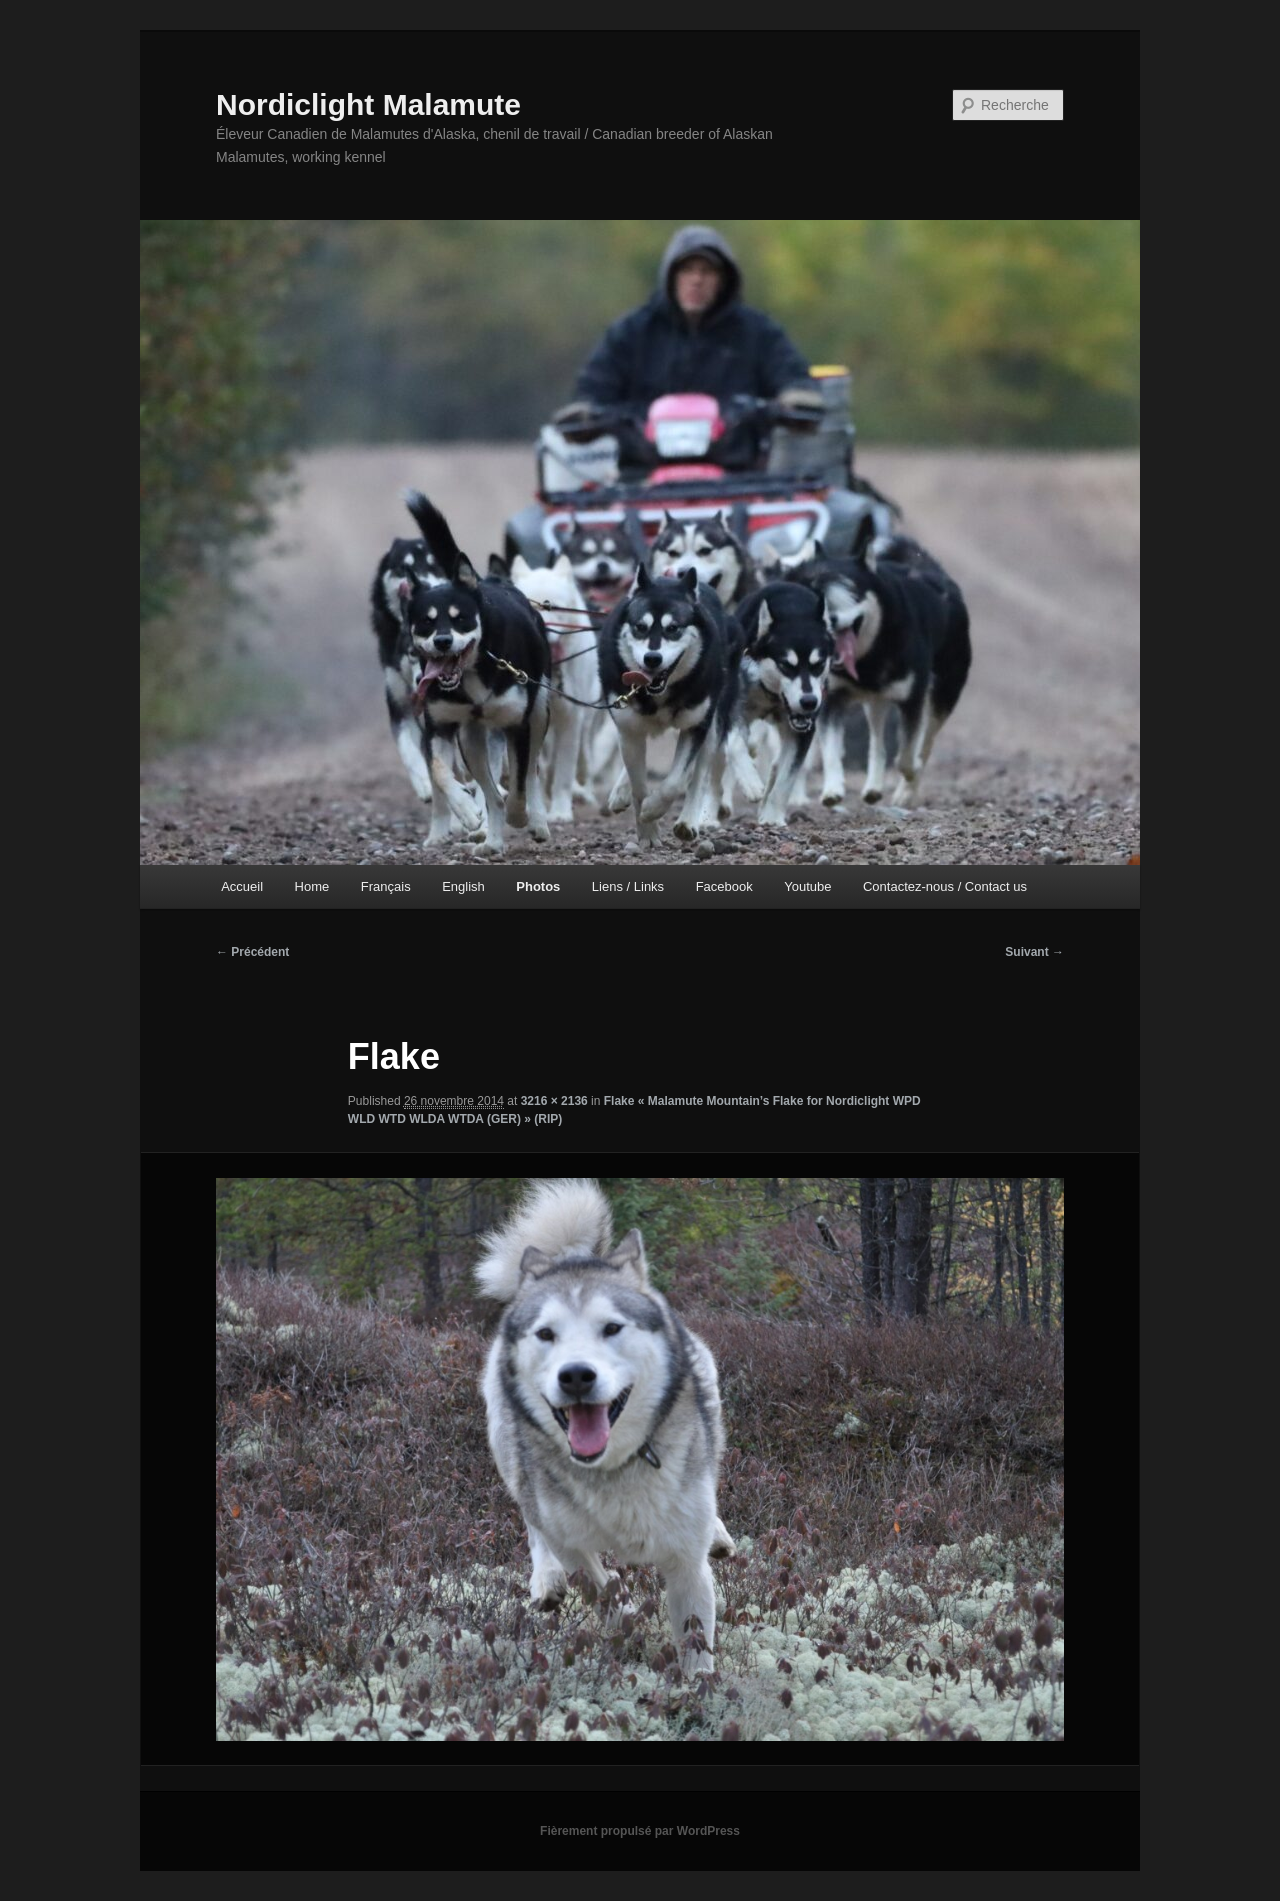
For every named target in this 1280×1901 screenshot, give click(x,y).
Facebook (724, 886)
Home (312, 886)
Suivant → (1034, 952)
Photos (538, 886)
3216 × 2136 (554, 1101)
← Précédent (252, 952)
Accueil (242, 886)
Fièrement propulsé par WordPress (640, 1831)
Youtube (807, 886)
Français (386, 886)
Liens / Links (628, 886)
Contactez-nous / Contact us (945, 886)
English (463, 886)
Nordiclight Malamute (368, 104)
